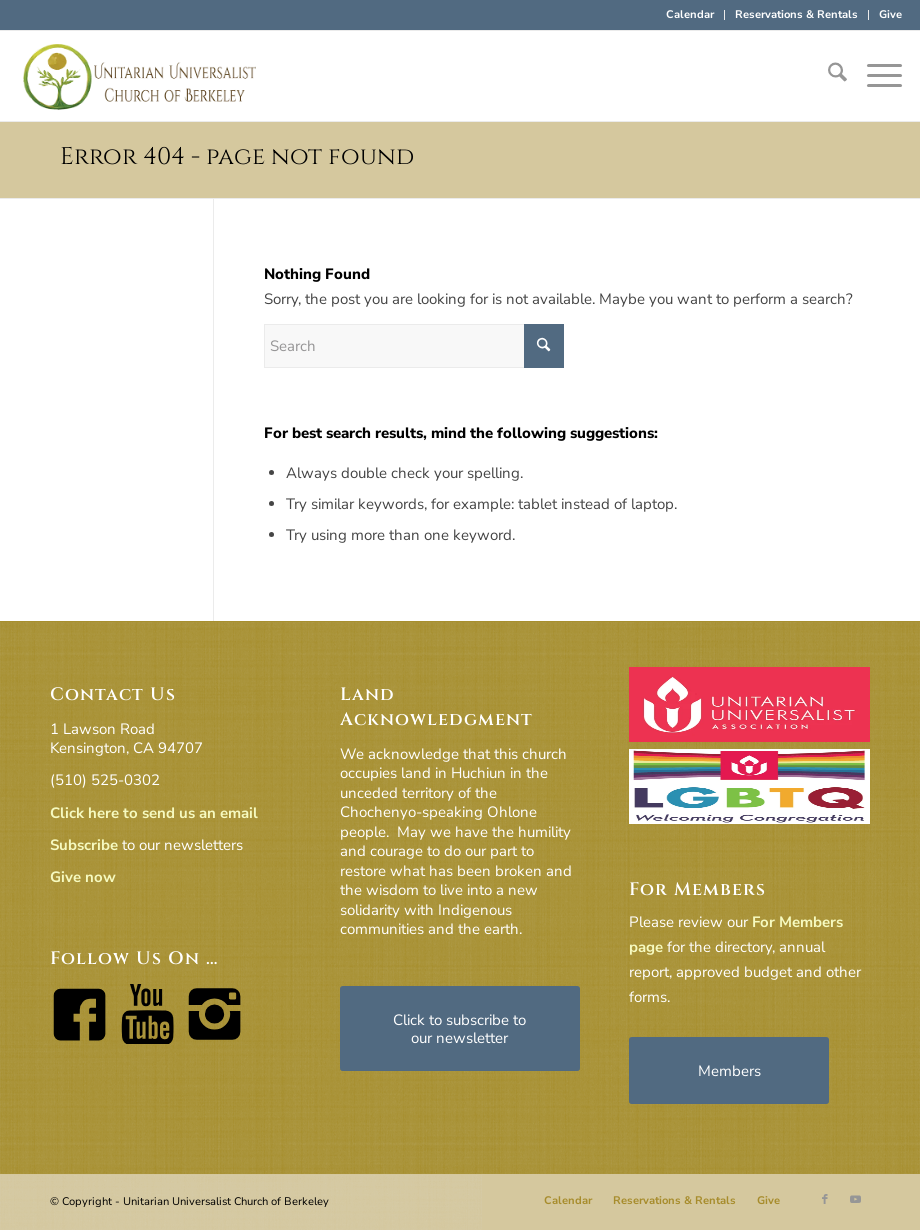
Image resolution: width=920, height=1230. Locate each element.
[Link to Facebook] (825, 1200)
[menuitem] (690, 15)
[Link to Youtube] (855, 1200)
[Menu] (874, 76)
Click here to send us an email (154, 813)
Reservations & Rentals (796, 14)
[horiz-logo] (140, 76)
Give (890, 14)
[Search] (827, 76)
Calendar (690, 14)
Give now (83, 877)
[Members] (729, 1070)
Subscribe (84, 845)
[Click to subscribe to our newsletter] (460, 1028)
